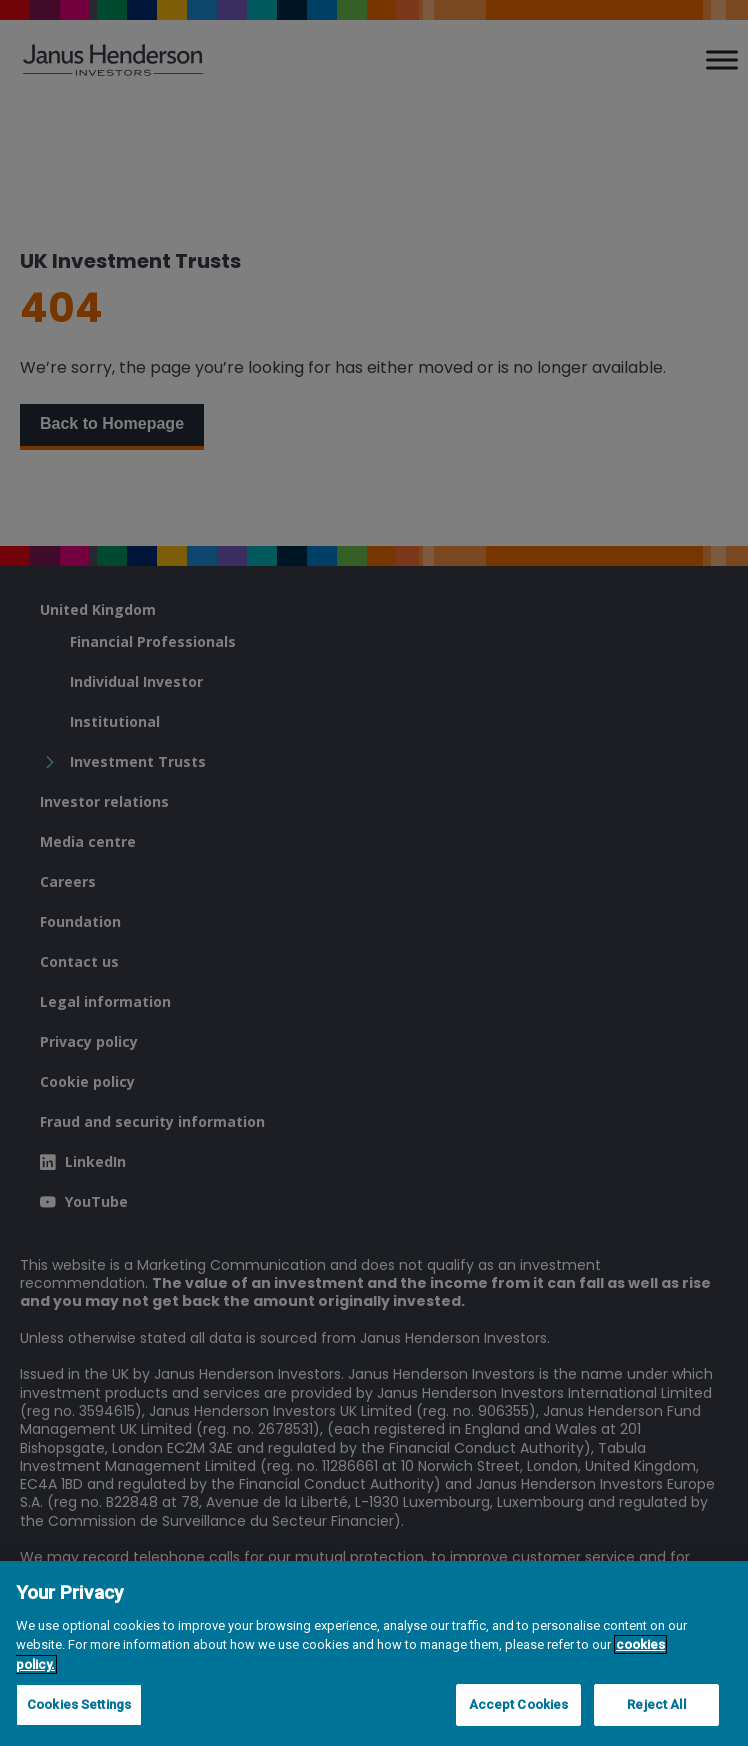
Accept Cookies (519, 1704)
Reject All (656, 1704)
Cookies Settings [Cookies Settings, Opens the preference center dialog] (79, 1704)
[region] (374, 1653)
